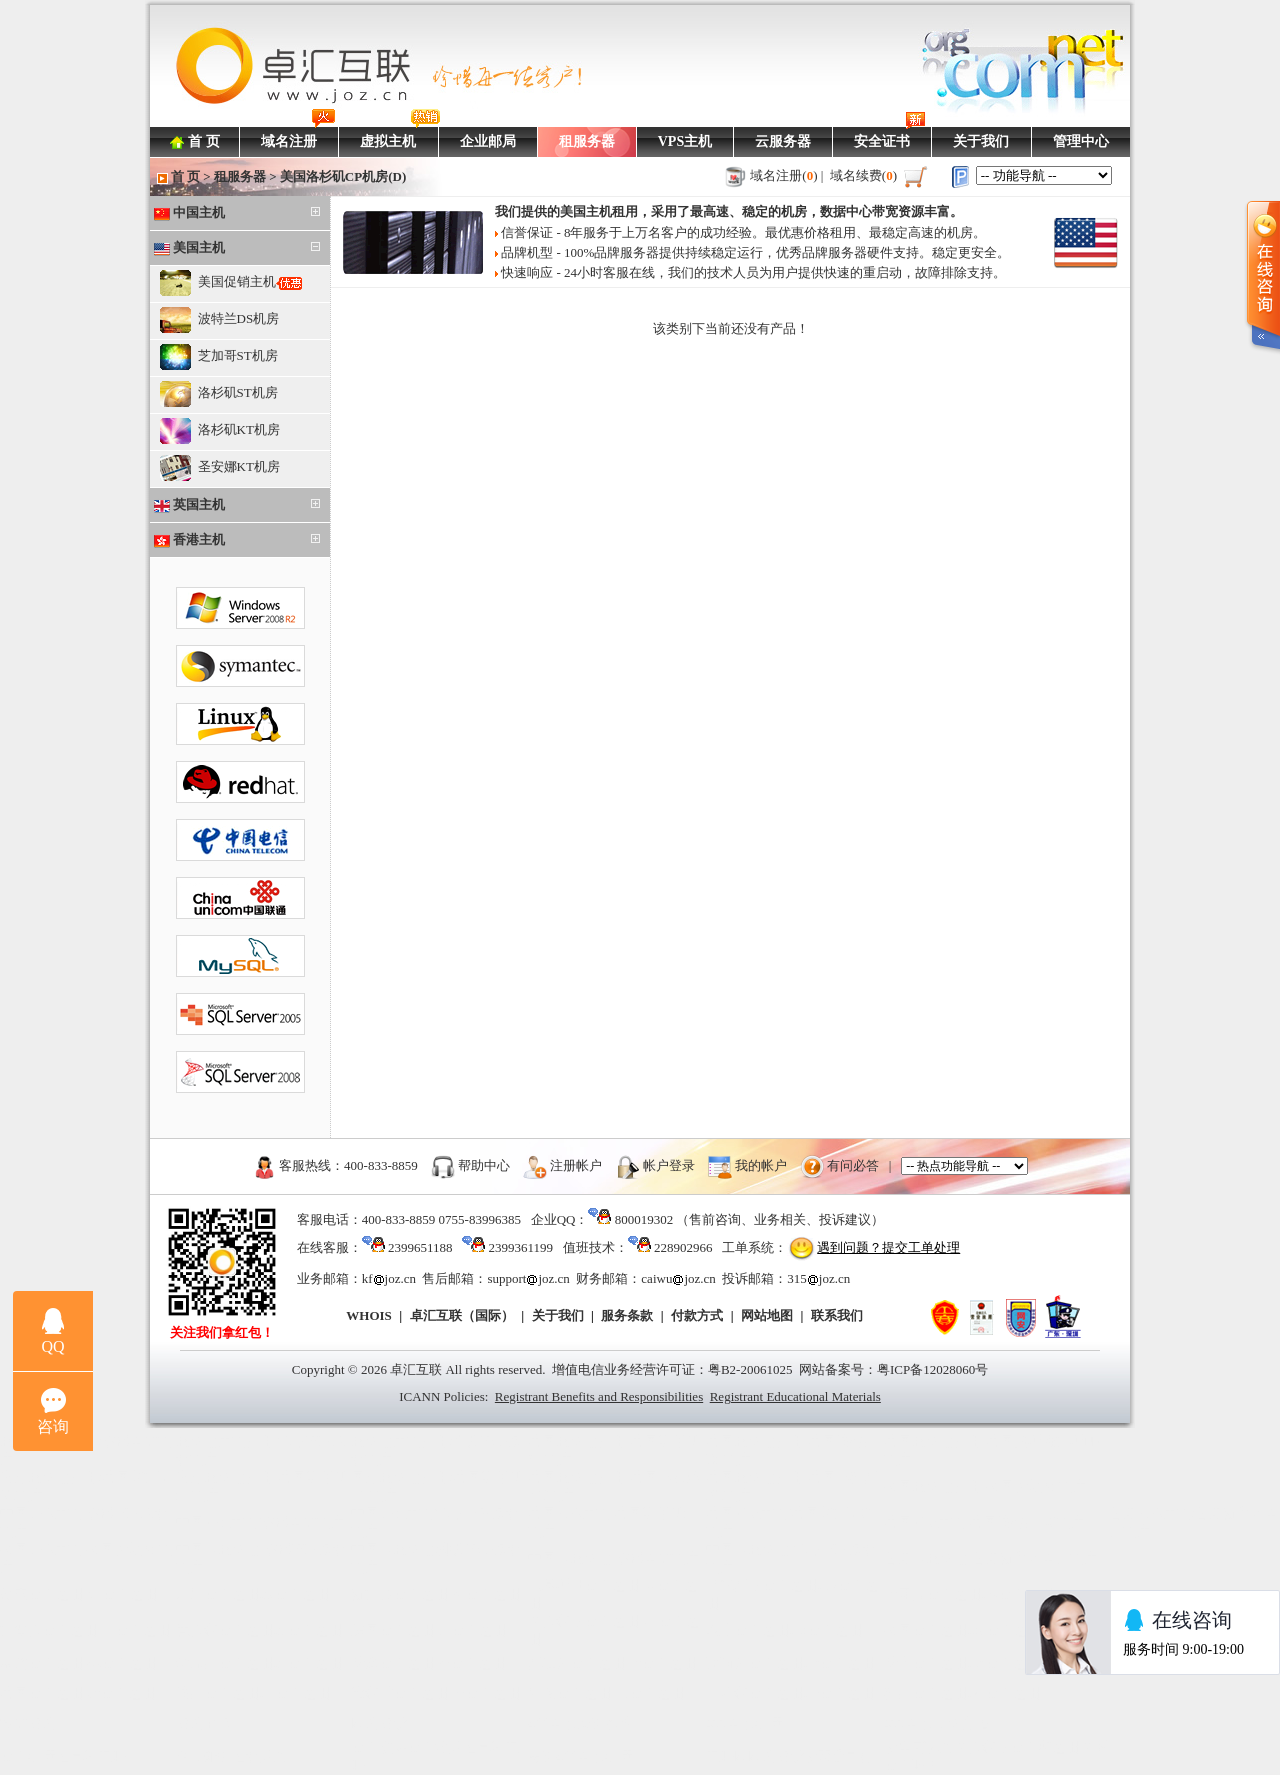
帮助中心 (484, 1165)
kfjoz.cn (389, 1278)
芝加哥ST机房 (219, 357)
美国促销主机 (231, 283)
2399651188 (420, 1247)
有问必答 (853, 1165)
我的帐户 (761, 1165)
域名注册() (784, 175)
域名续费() (864, 175)
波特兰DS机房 (219, 320)
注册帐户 (576, 1165)
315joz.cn (818, 1278)
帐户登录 (669, 1165)
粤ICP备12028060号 (932, 1369)
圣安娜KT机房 (220, 468)
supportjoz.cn (528, 1278)
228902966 (683, 1247)
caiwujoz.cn (678, 1278)
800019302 (644, 1219)
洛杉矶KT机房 (220, 431)
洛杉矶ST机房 (219, 394)
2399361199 (520, 1247)
